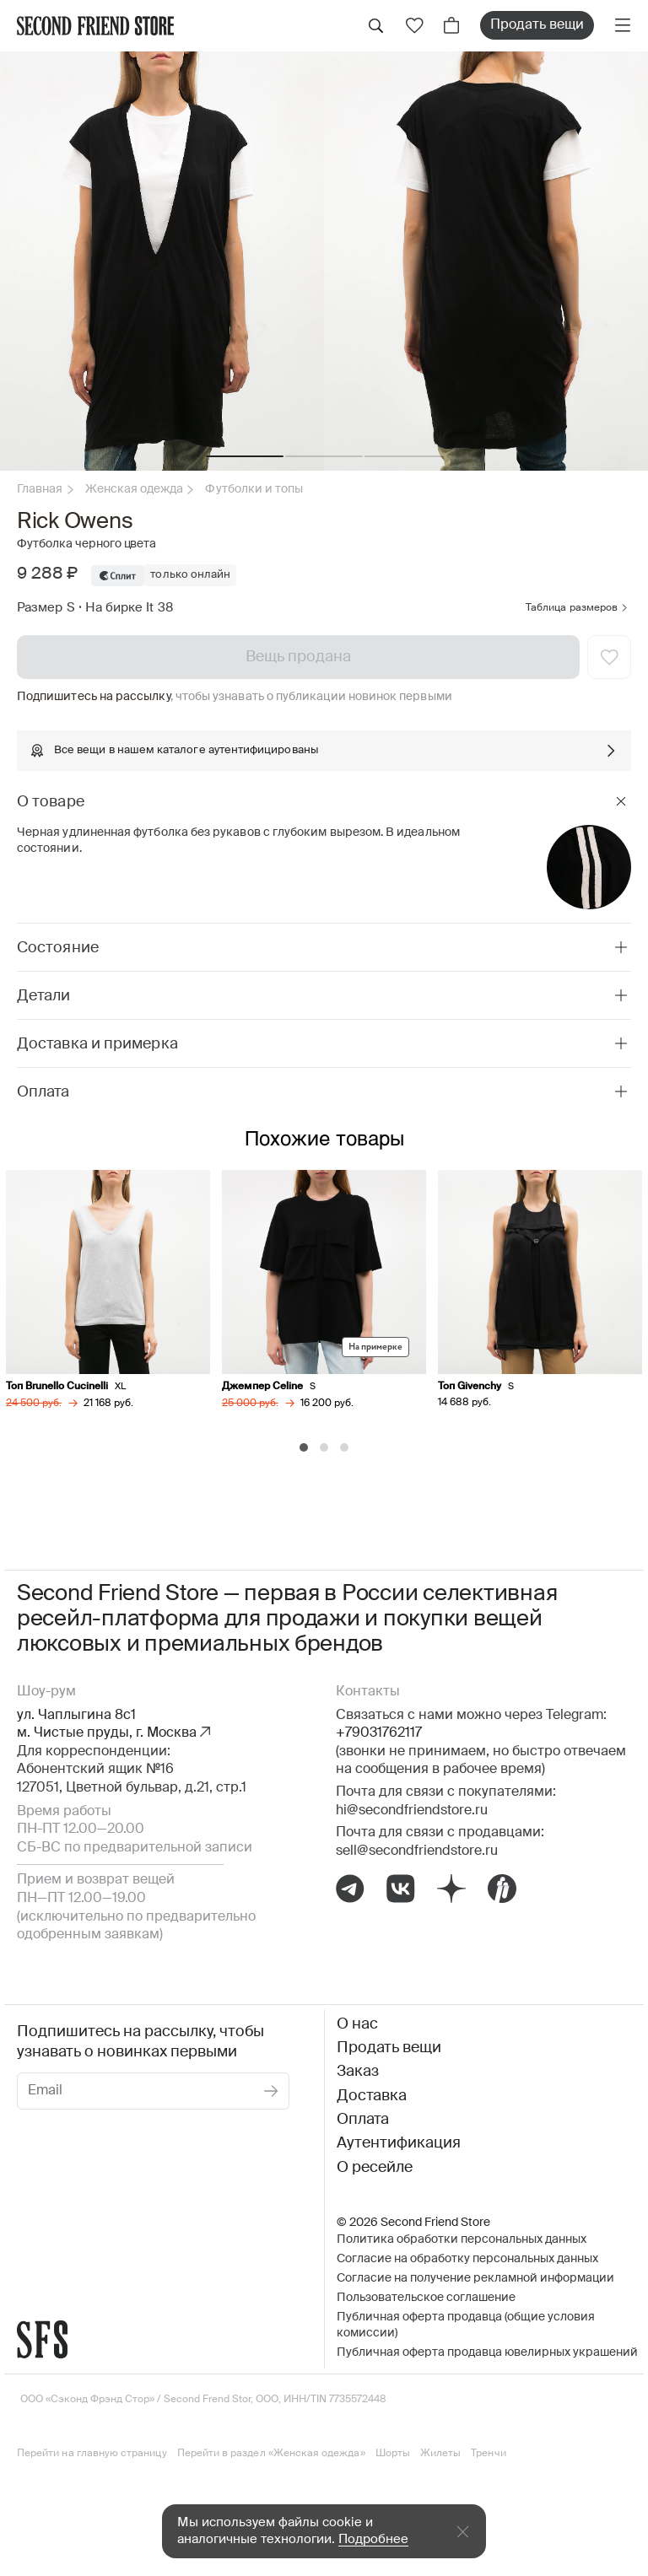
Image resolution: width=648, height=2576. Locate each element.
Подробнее (373, 2539)
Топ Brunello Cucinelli (58, 1386)
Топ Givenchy (470, 1386)
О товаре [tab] (50, 802)
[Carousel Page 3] (344, 1446)
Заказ (358, 2070)
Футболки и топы (254, 489)
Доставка (372, 2093)
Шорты (392, 2452)
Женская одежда (134, 489)
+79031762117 (379, 1731)
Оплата (363, 2118)
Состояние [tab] (58, 948)
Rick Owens (74, 522)
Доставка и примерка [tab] (97, 1044)
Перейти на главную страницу (92, 2452)
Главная (40, 489)
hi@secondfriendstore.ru (412, 1808)
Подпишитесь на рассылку (93, 697)
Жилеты (440, 2452)
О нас (357, 2021)
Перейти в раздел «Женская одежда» (271, 2452)
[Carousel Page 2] (324, 1446)
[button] (245, 456)
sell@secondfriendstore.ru (417, 1849)
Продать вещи (537, 25)
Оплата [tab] (43, 1092)
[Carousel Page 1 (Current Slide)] (304, 1446)
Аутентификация (399, 2141)
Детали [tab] (44, 996)
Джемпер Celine (263, 1386)
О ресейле (375, 2165)
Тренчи (488, 2452)
